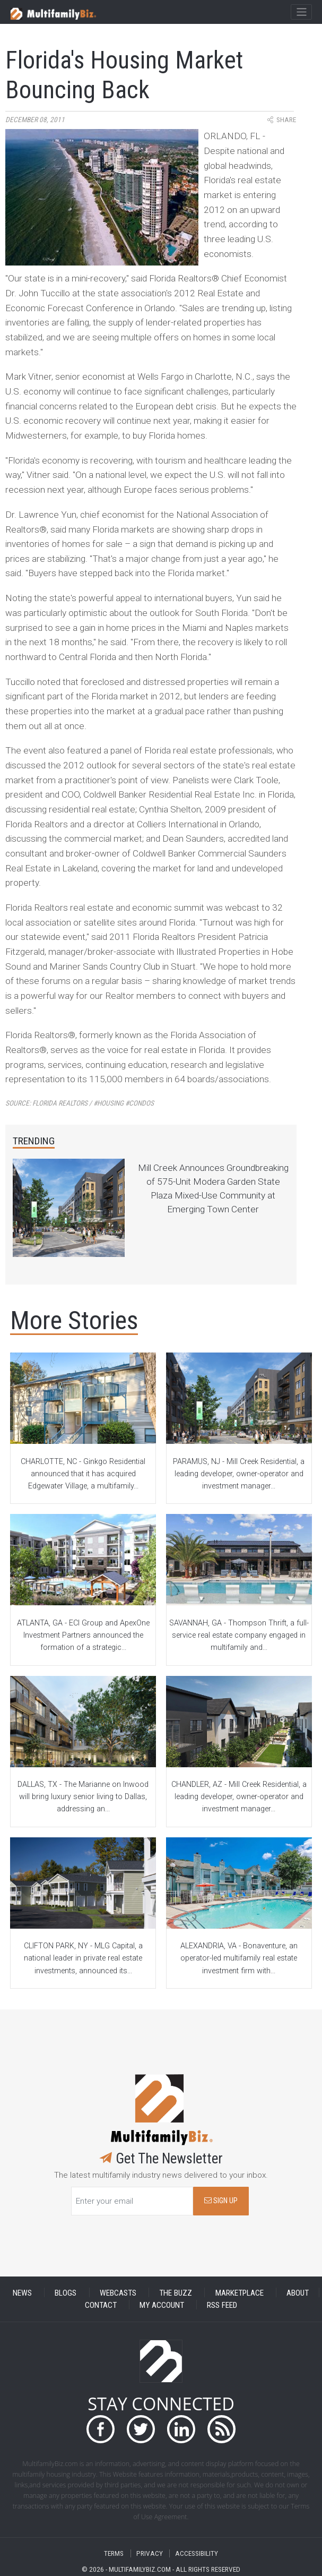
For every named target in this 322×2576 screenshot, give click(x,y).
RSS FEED (222, 2304)
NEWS (22, 2292)
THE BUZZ (175, 2292)
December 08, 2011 (35, 120)
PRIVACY (149, 2553)
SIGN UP (221, 2200)
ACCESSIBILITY (196, 2553)
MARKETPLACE (239, 2292)
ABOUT (297, 2292)
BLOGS (65, 2292)
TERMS (114, 2553)
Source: (79, 1103)
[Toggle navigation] (301, 12)
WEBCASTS (118, 2292)
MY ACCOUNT (162, 2304)
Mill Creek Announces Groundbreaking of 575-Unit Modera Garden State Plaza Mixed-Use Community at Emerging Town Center (213, 1188)
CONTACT (101, 2304)
